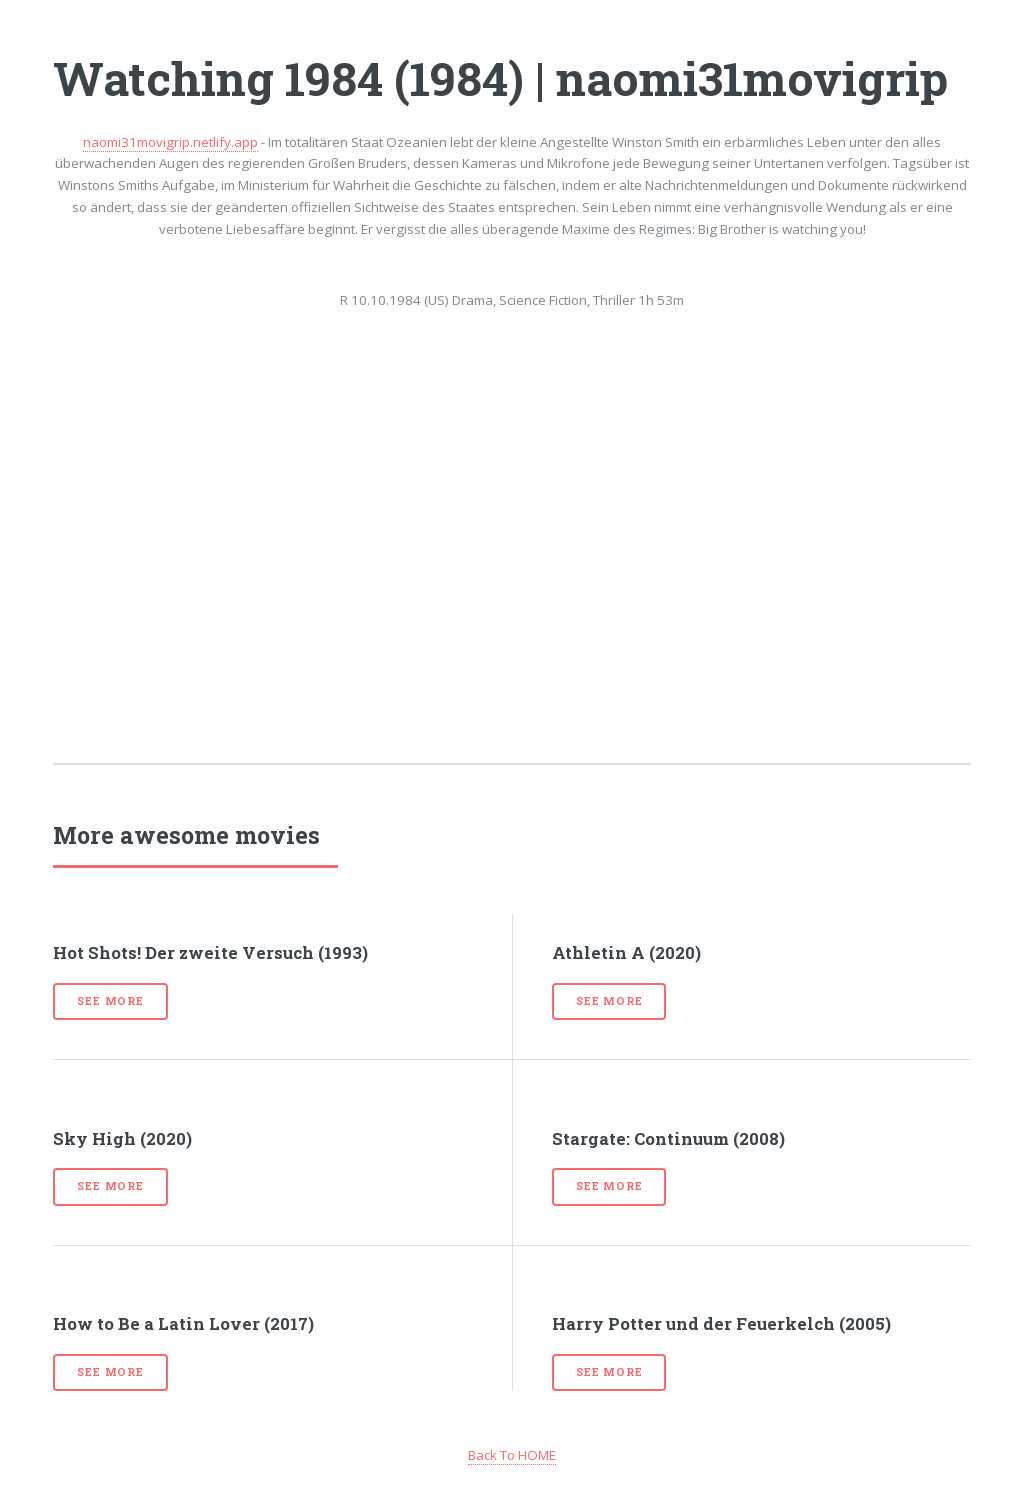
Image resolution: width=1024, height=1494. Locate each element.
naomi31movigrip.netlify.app (170, 142)
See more (110, 1001)
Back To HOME (512, 1455)
